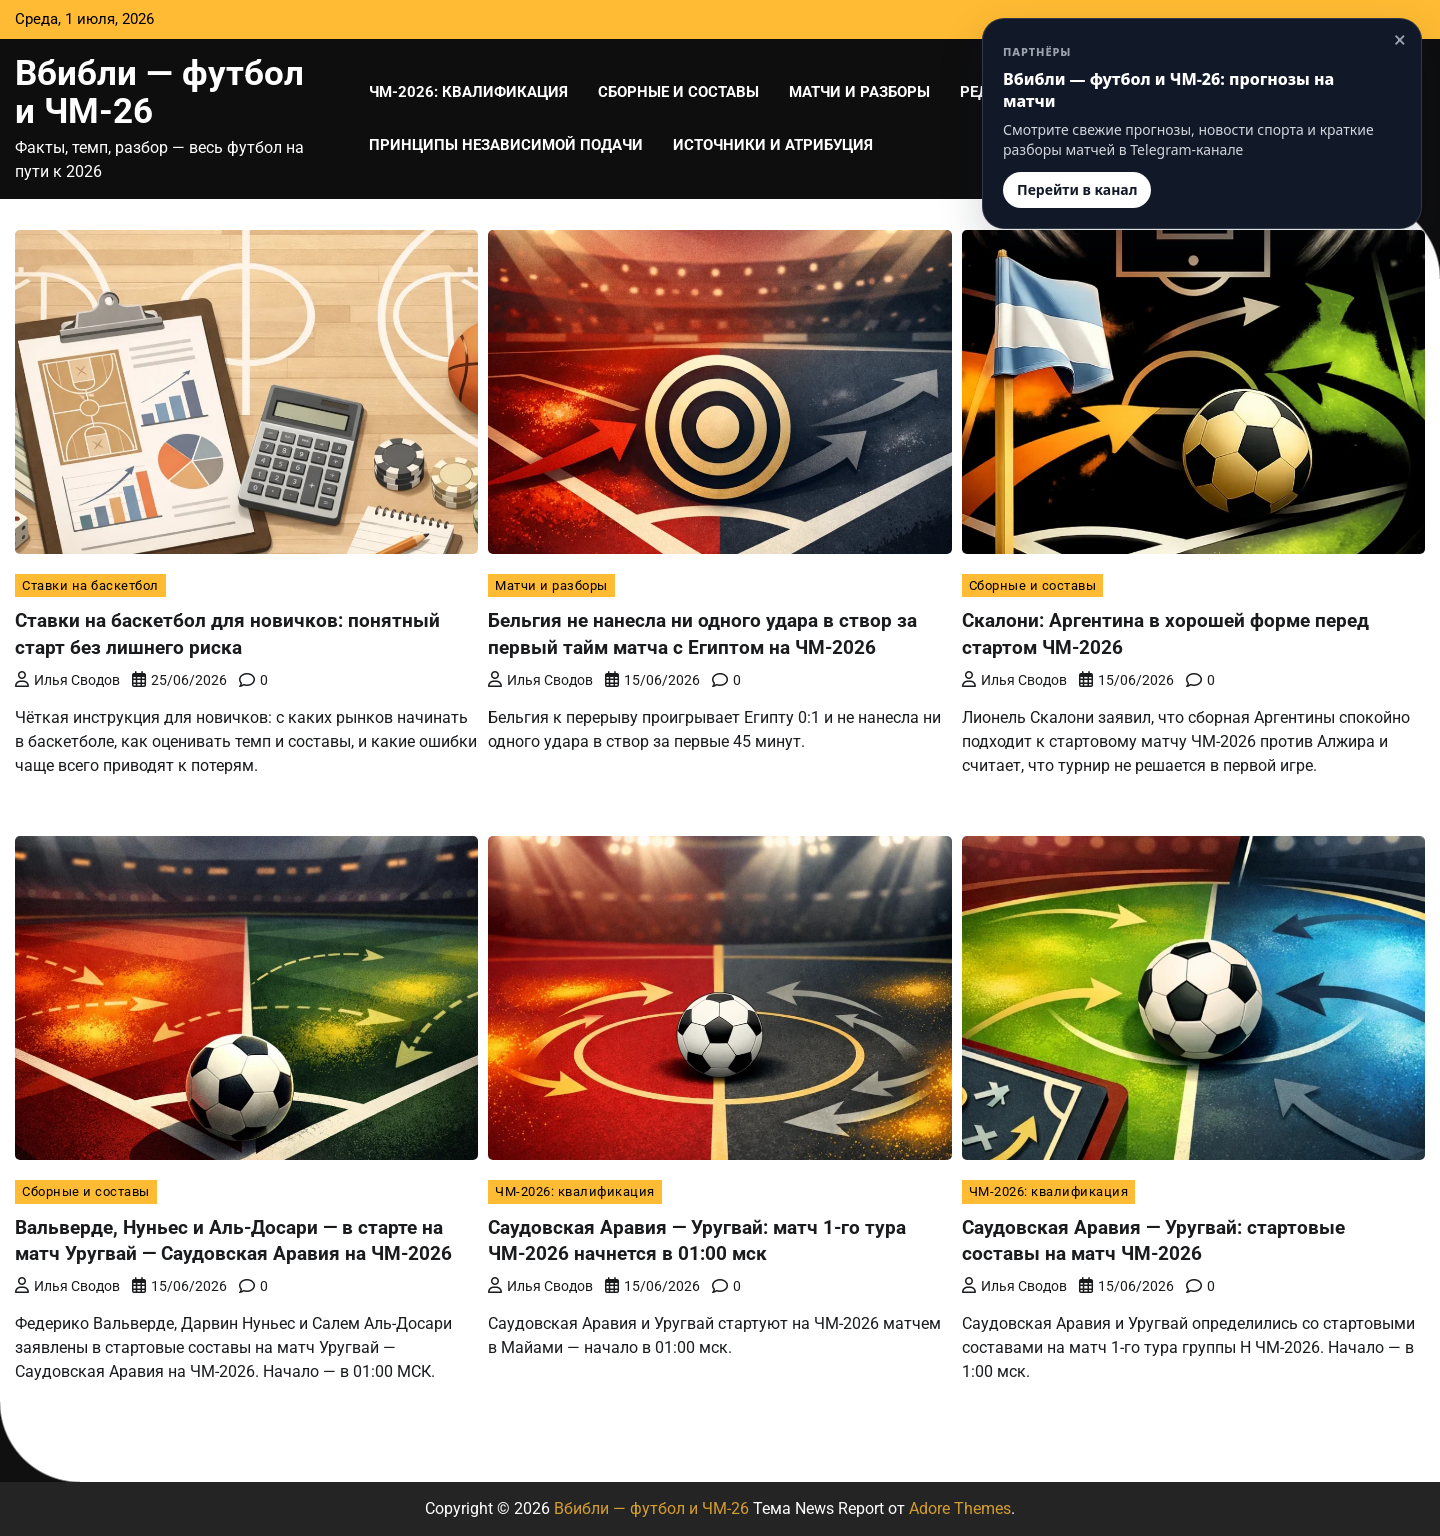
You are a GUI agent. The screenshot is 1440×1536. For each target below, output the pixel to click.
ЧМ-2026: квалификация (468, 92)
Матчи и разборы (859, 92)
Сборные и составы (678, 92)
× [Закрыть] (1400, 39)
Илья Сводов (67, 679)
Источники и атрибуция (773, 145)
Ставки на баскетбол (90, 585)
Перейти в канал (1077, 189)
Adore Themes (960, 1508)
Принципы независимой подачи (506, 145)
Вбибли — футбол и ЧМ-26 (159, 92)
